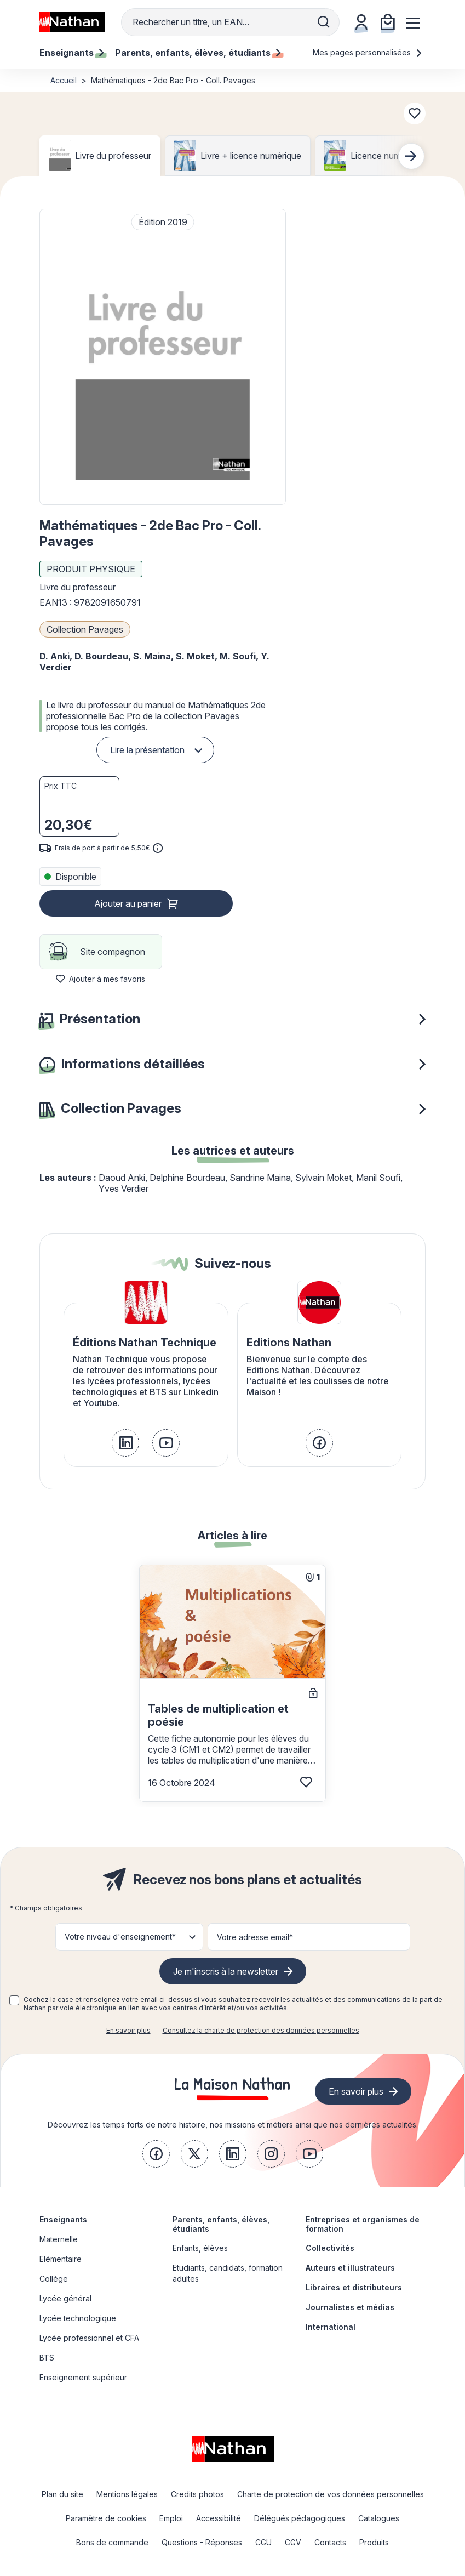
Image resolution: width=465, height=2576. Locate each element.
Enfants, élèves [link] (200, 2248)
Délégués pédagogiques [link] (299, 2518)
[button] (162, 357)
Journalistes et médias (350, 2307)
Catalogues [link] (378, 2518)
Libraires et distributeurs (354, 2287)
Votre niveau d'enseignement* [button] (120, 1936)
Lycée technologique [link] (77, 2318)
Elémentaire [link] (60, 2259)
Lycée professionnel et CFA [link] (89, 2337)
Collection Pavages (85, 629)
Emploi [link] (171, 2518)
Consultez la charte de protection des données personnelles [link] (261, 2030)
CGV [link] (293, 2542)
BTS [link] (46, 2357)
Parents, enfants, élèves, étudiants (221, 2224)
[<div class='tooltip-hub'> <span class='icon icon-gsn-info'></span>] (158, 848)
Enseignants (63, 2219)
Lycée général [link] (65, 2298)
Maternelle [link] (58, 2239)
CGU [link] (263, 2542)
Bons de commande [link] (112, 2542)
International (330, 2327)
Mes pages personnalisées (368, 52)
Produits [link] (374, 2542)
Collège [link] (53, 2278)
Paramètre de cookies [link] (106, 2518)
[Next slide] (411, 156)
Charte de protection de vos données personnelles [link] (330, 2494)
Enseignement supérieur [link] (83, 2377)
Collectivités (330, 2248)
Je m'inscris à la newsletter (225, 1971)
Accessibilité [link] (218, 2518)
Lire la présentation (147, 749)
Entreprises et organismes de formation (363, 2224)
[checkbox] (14, 2000)
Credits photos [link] (197, 2494)
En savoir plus (128, 2030)
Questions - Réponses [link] (202, 2542)
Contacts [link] (330, 2542)
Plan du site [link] (62, 2494)
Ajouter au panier (128, 903)
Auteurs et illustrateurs (350, 2267)
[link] (125, 1443)
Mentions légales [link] (127, 2494)
